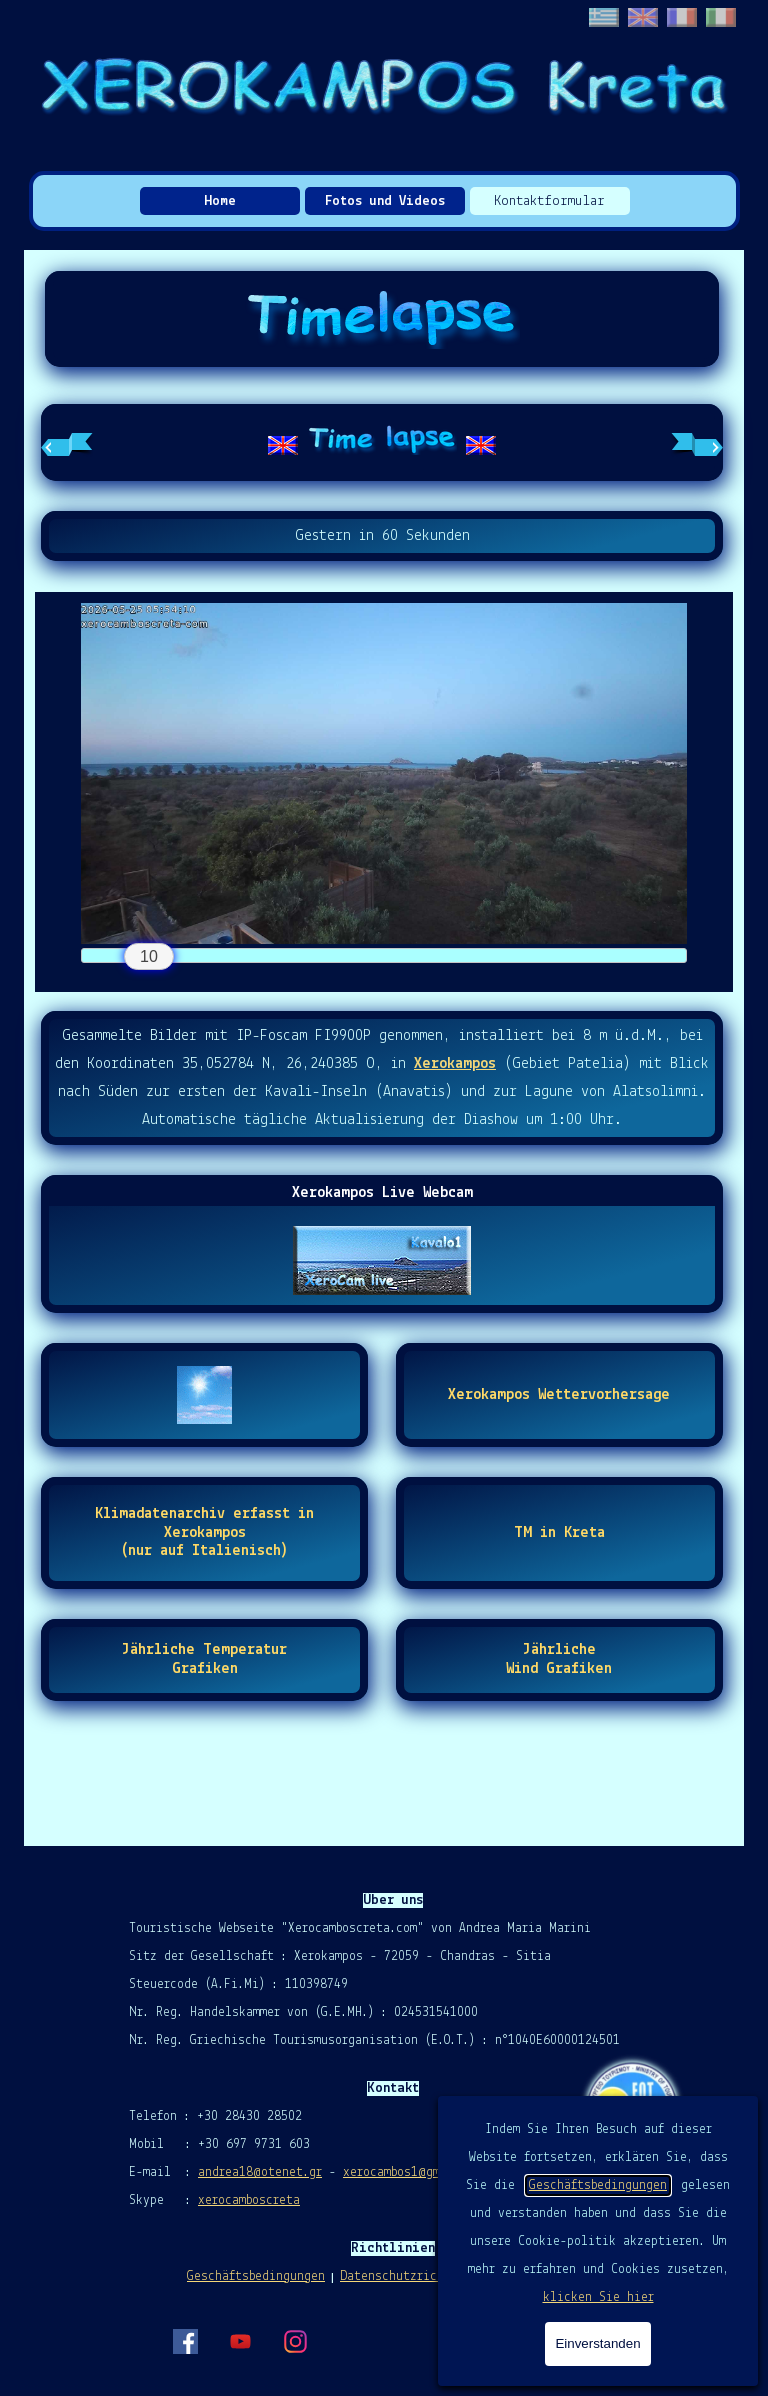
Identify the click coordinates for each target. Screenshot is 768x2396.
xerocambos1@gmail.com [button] (415, 2172)
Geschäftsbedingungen (598, 2185)
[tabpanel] (382, 442)
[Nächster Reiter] (697, 443)
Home (220, 201)
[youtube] (240, 2341)
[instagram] (295, 2341)
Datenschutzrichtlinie (413, 2276)
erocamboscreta (252, 2200)
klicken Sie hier (598, 2297)
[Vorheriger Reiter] (67, 443)
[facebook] (185, 2341)
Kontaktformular (549, 201)
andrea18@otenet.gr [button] (260, 2172)
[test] (559, 1395)
